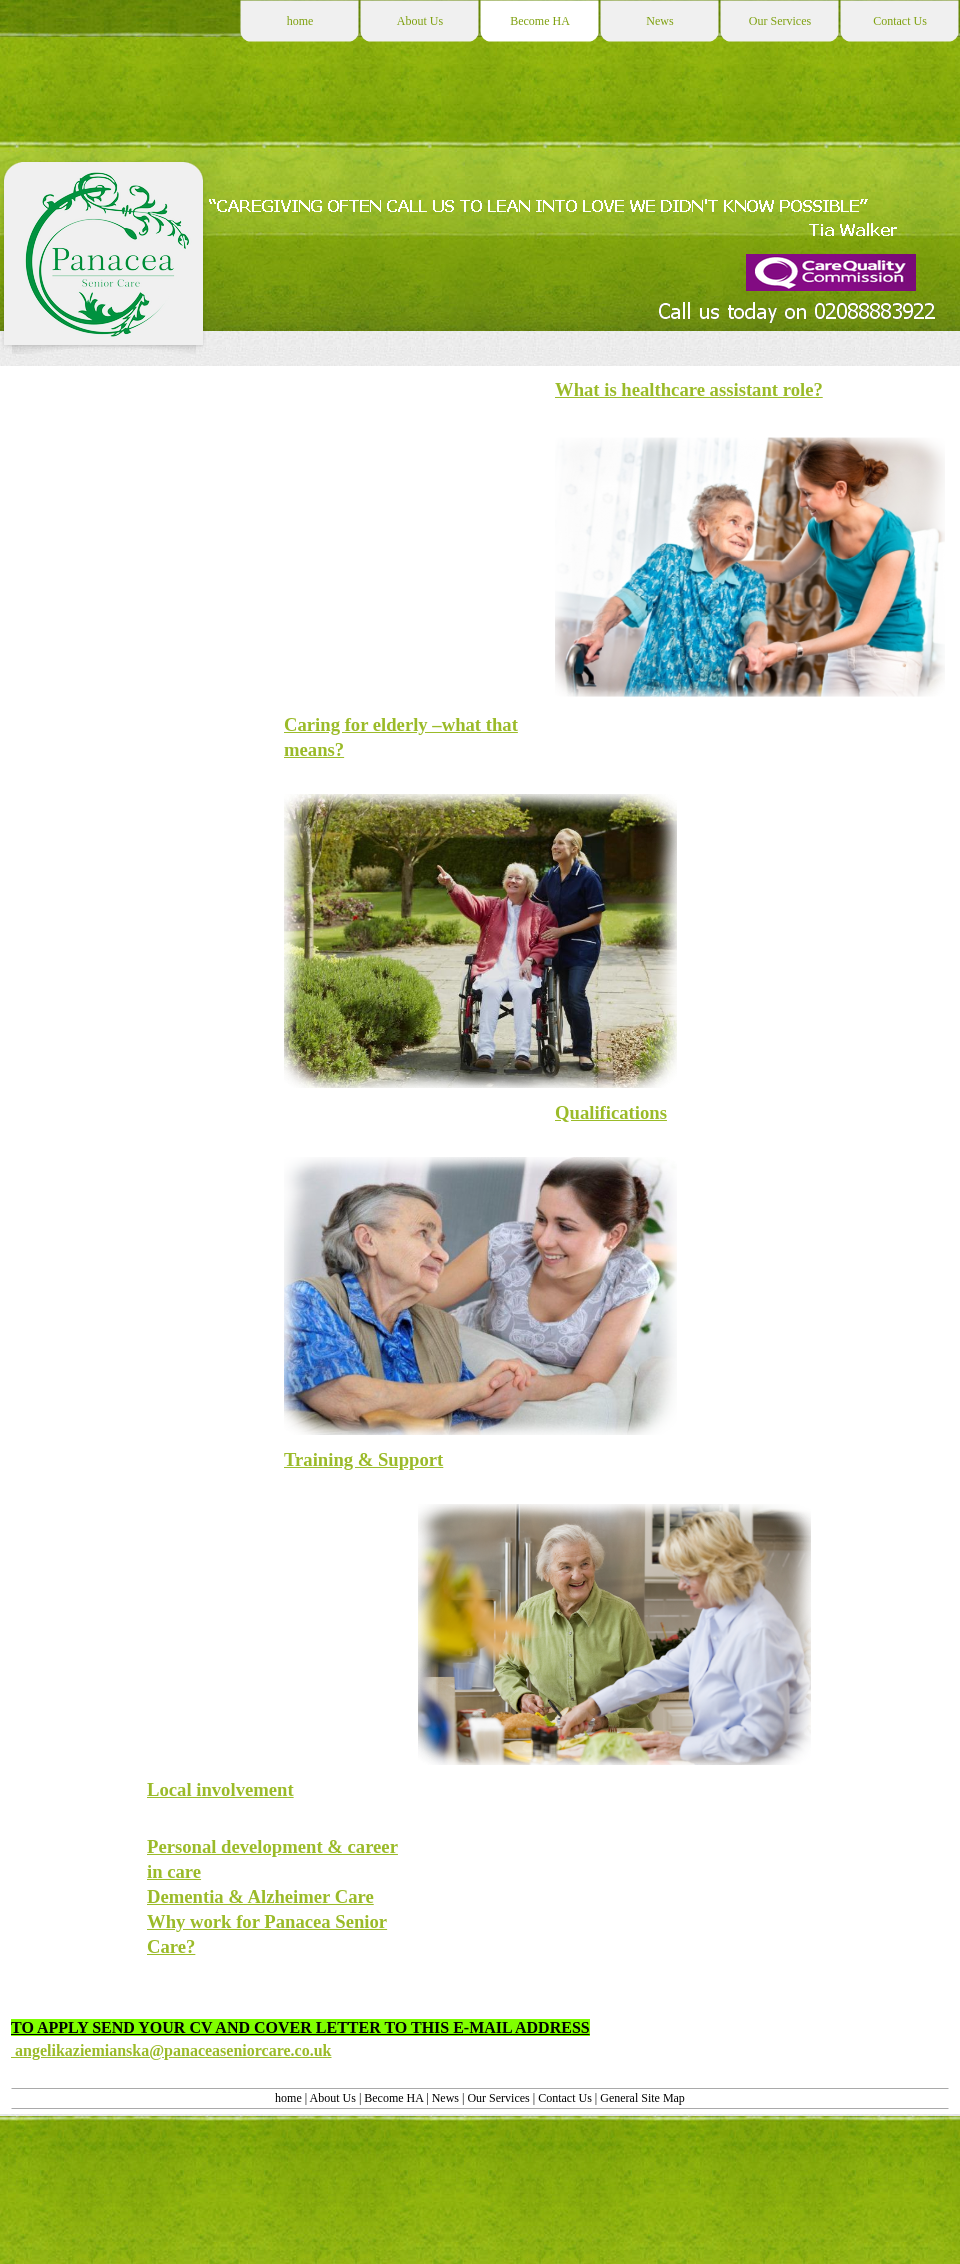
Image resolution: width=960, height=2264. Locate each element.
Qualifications (611, 1112)
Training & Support (363, 1459)
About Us (334, 2098)
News (445, 2098)
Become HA (393, 2098)
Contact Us (565, 2098)
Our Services (499, 2098)
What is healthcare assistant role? (689, 389)
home (290, 2098)
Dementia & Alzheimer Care (260, 1896)
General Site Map (642, 2098)
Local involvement (220, 1789)
